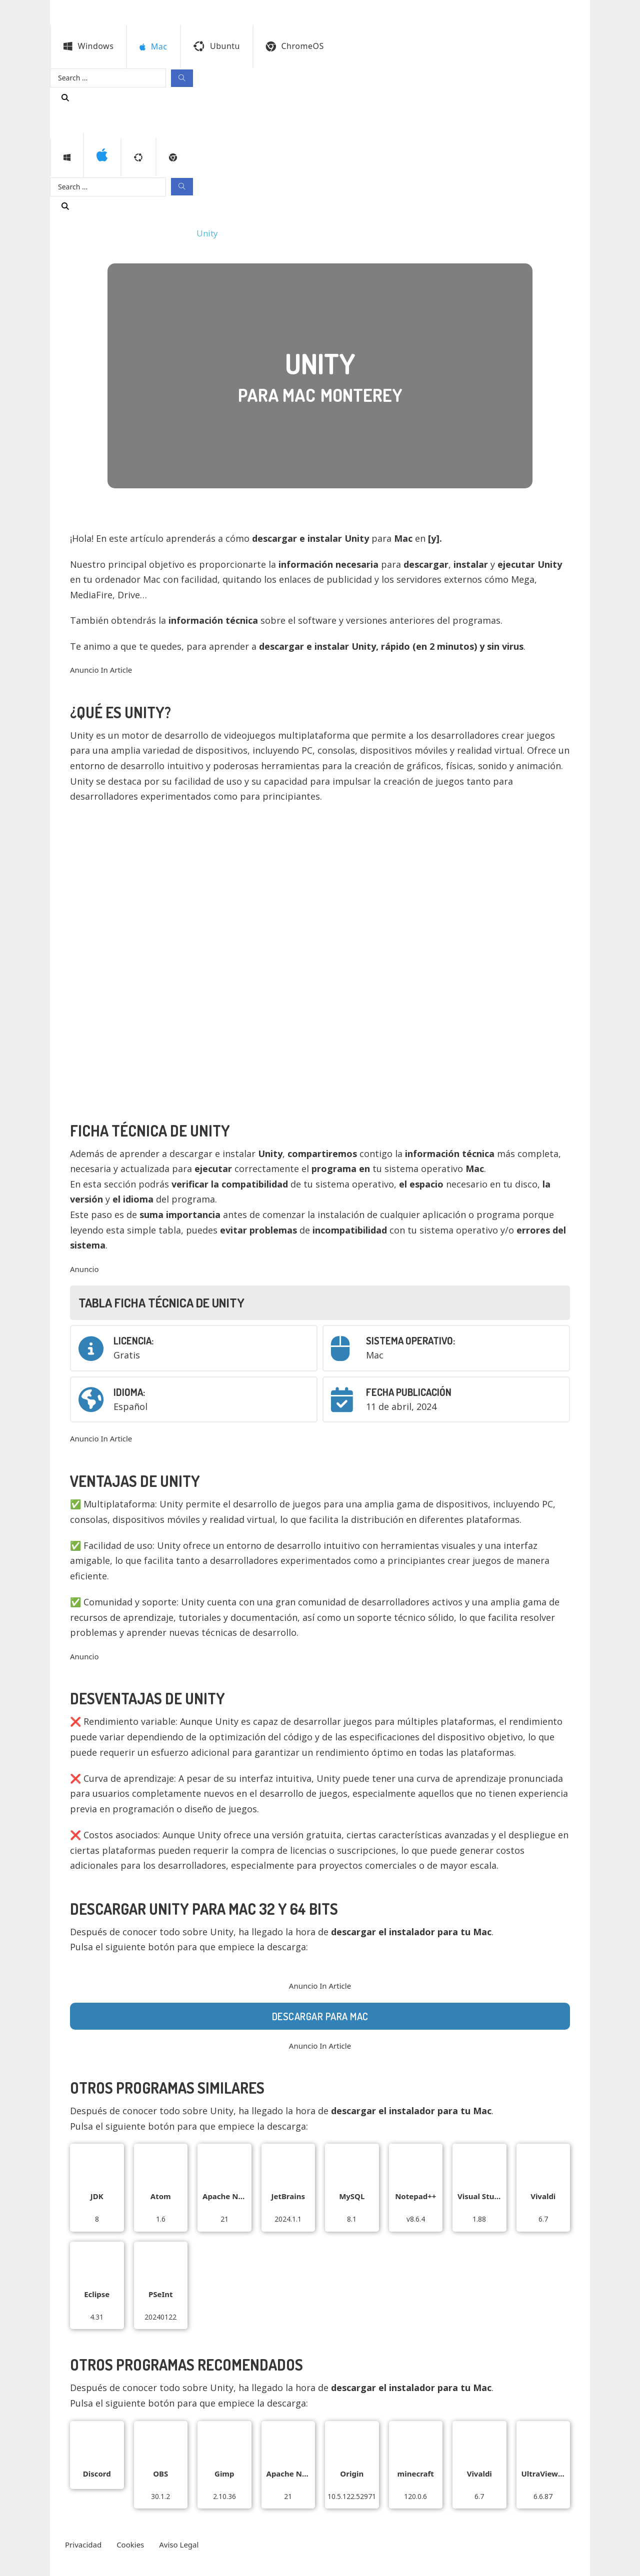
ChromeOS (295, 45)
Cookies (130, 2545)
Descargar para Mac (320, 2016)
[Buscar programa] (65, 97)
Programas (82, 233)
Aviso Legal (178, 2545)
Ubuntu (217, 45)
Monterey (165, 233)
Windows (89, 45)
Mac (125, 233)
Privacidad (83, 2545)
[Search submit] (182, 78)
